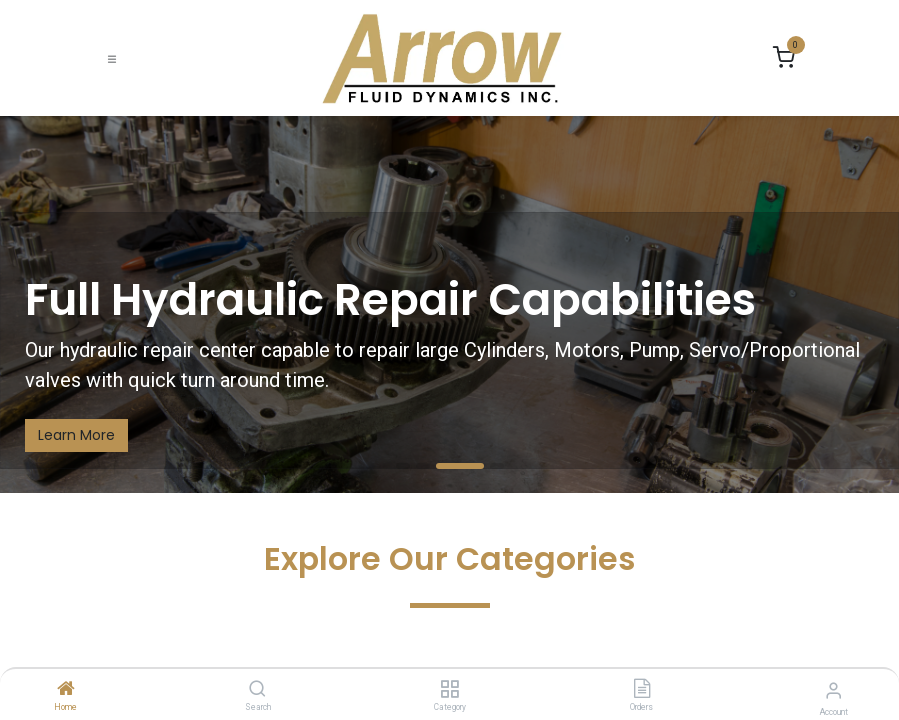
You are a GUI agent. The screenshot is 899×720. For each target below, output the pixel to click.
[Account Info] (833, 690)
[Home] (66, 690)
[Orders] (642, 690)
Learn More (76, 435)
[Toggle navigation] (112, 58)
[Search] (257, 690)
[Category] (449, 690)
